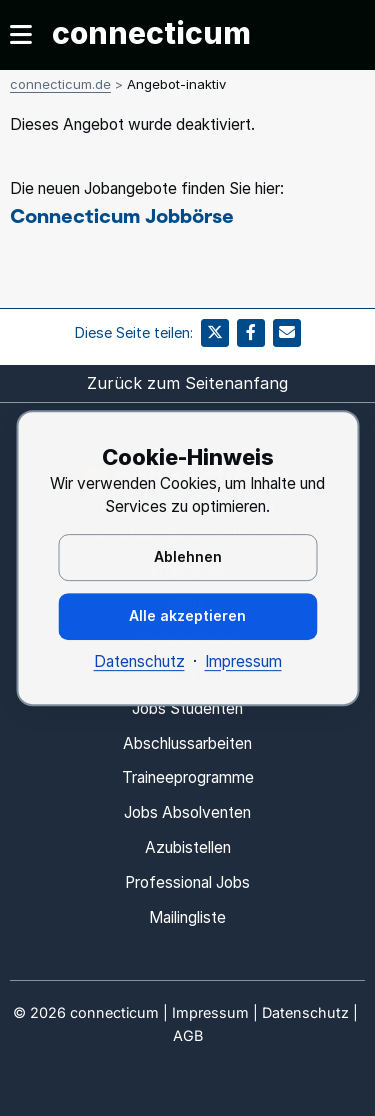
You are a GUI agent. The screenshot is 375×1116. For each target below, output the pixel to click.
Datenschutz (139, 661)
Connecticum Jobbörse (122, 215)
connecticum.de (60, 84)
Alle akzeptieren (187, 615)
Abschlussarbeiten (187, 743)
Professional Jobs (187, 882)
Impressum (243, 661)
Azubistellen (188, 847)
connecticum (151, 33)
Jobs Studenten (187, 708)
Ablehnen (188, 556)
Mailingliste (187, 917)
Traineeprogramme (188, 777)
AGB (188, 1035)
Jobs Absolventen (187, 812)
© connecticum (86, 1012)
